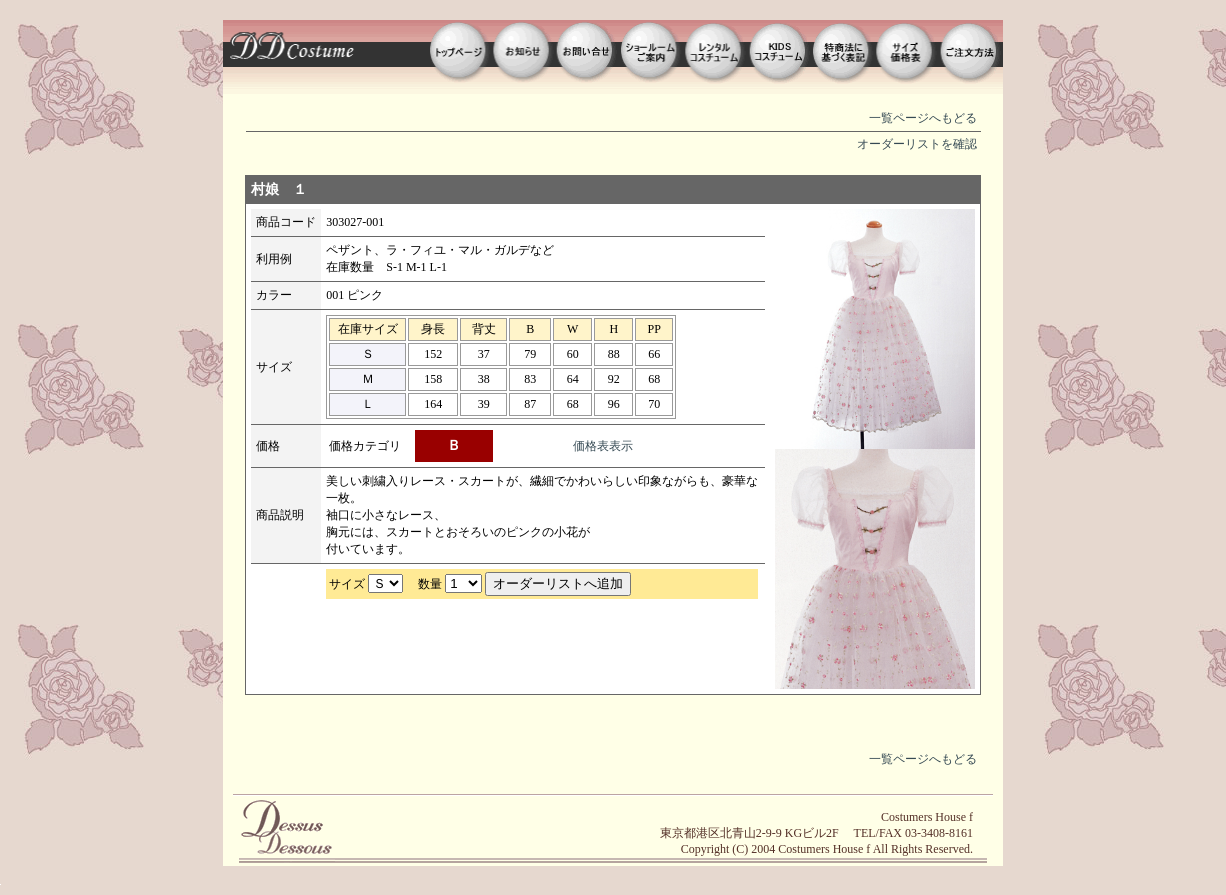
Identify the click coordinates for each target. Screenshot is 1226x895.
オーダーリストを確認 (917, 144)
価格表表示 (603, 446)
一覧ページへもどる (923, 118)
